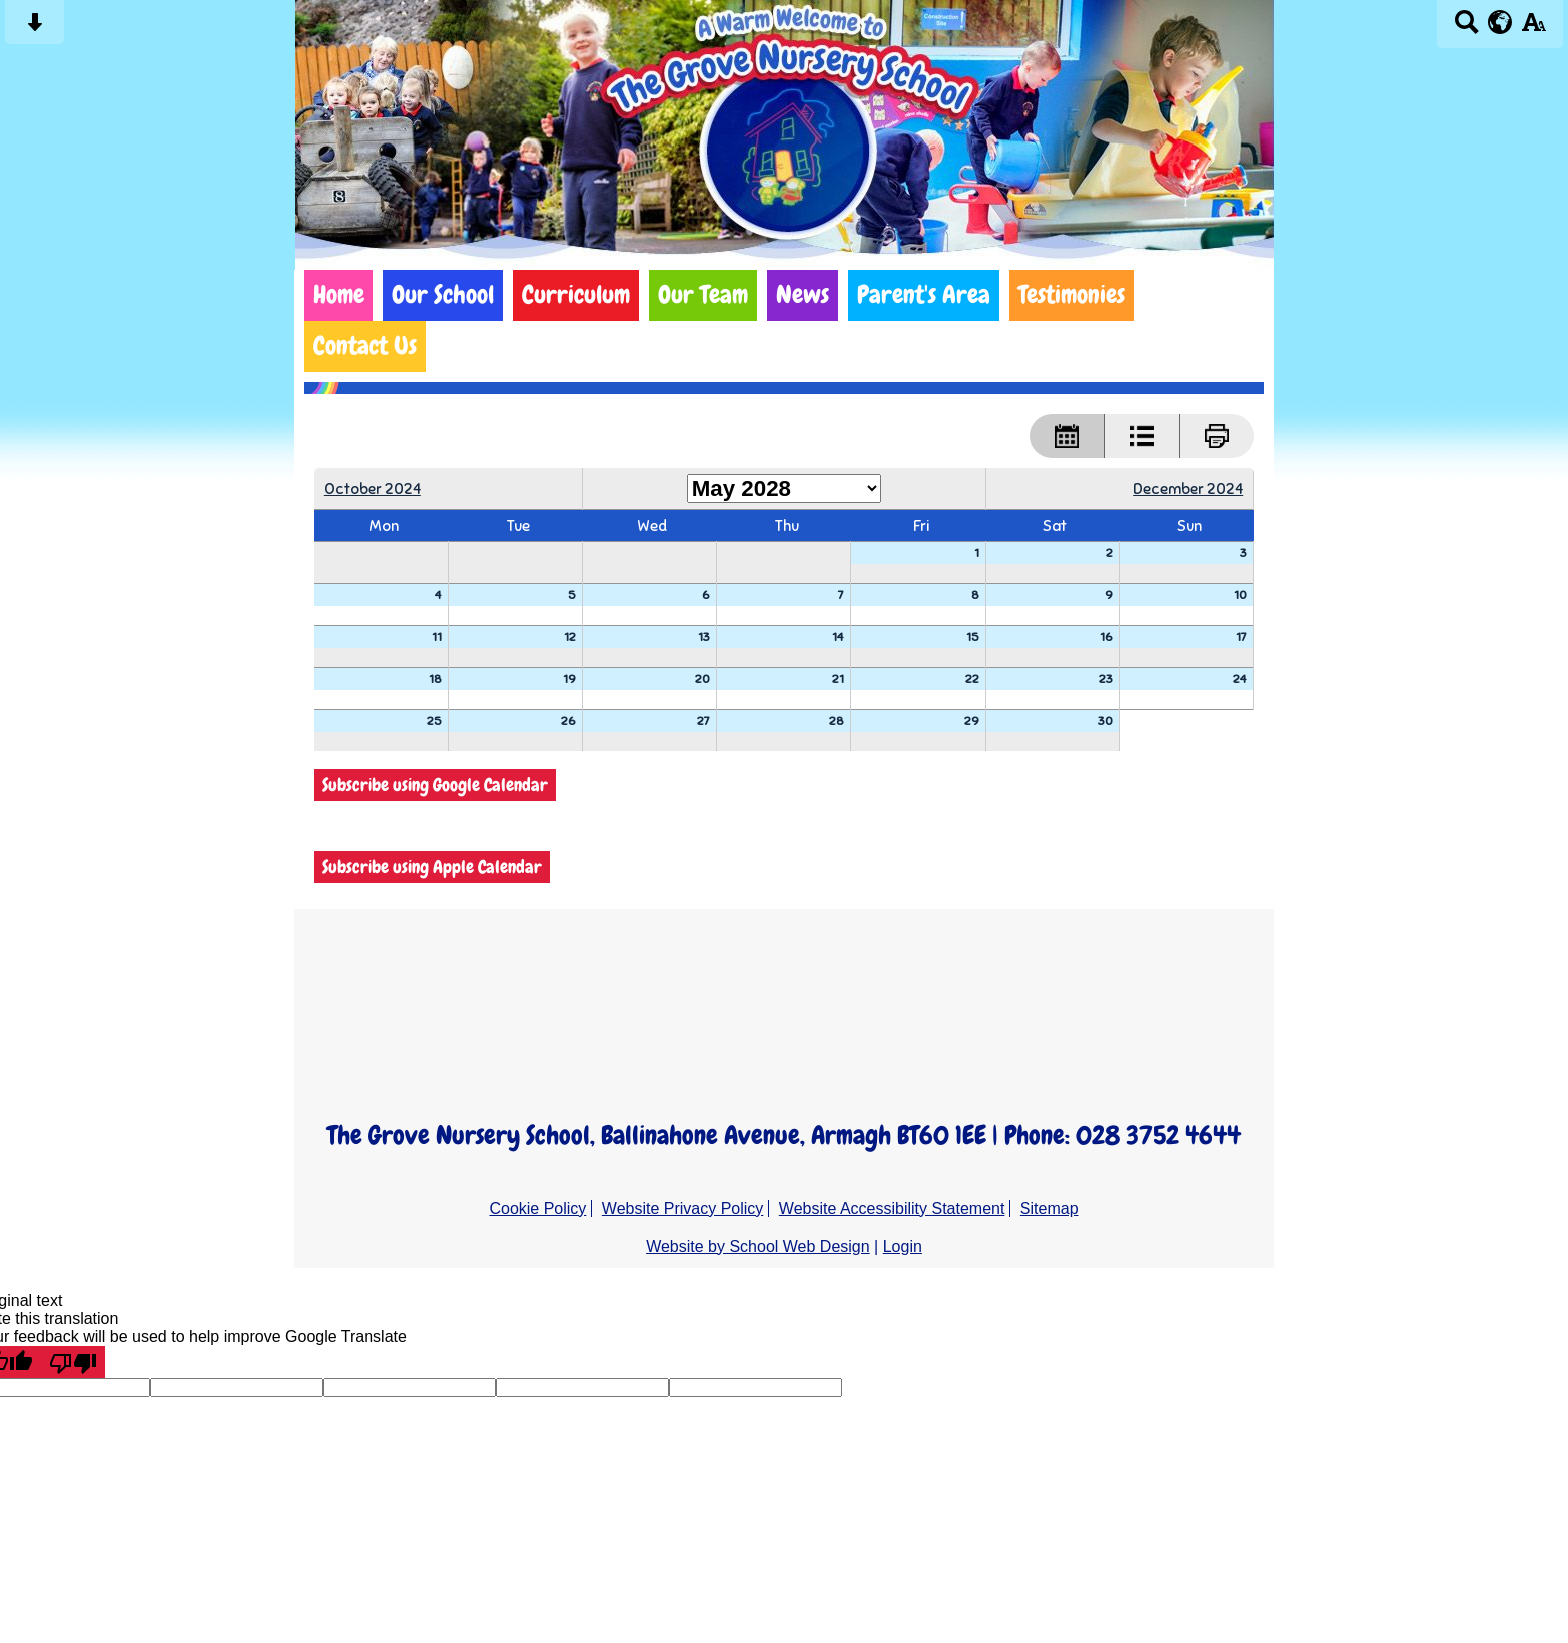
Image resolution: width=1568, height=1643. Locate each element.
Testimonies (1071, 295)
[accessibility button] (1533, 28)
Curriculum (576, 295)
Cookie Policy (537, 1208)
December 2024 (1188, 488)
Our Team (703, 295)
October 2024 (372, 488)
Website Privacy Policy (683, 1208)
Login (902, 1246)
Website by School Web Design (758, 1246)
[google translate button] (1500, 22)
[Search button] (1466, 28)
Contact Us (365, 346)
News (802, 295)
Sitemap (1049, 1208)
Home (338, 295)
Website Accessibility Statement (892, 1208)
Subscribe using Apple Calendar (432, 867)
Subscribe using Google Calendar (435, 785)
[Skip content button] (34, 28)
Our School (443, 295)
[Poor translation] (73, 1362)
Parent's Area (923, 295)
